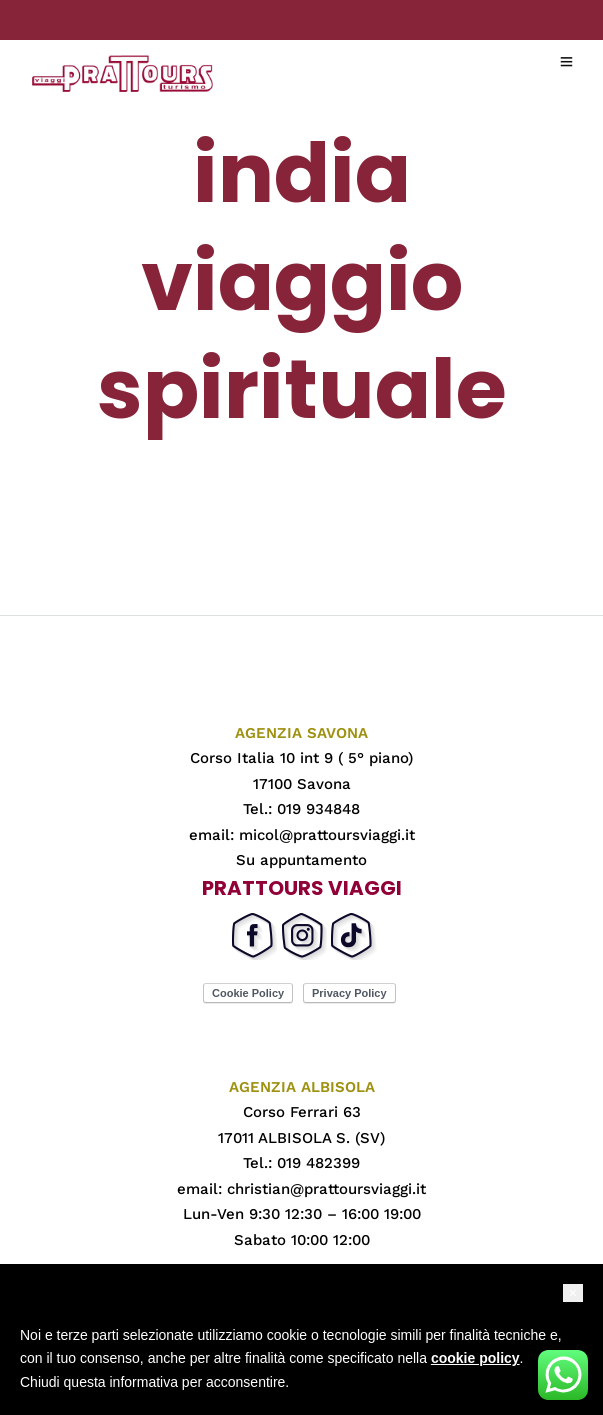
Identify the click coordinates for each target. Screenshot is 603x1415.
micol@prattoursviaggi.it (327, 835)
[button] (573, 1293)
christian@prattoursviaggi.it (326, 1189)
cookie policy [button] (475, 1358)
